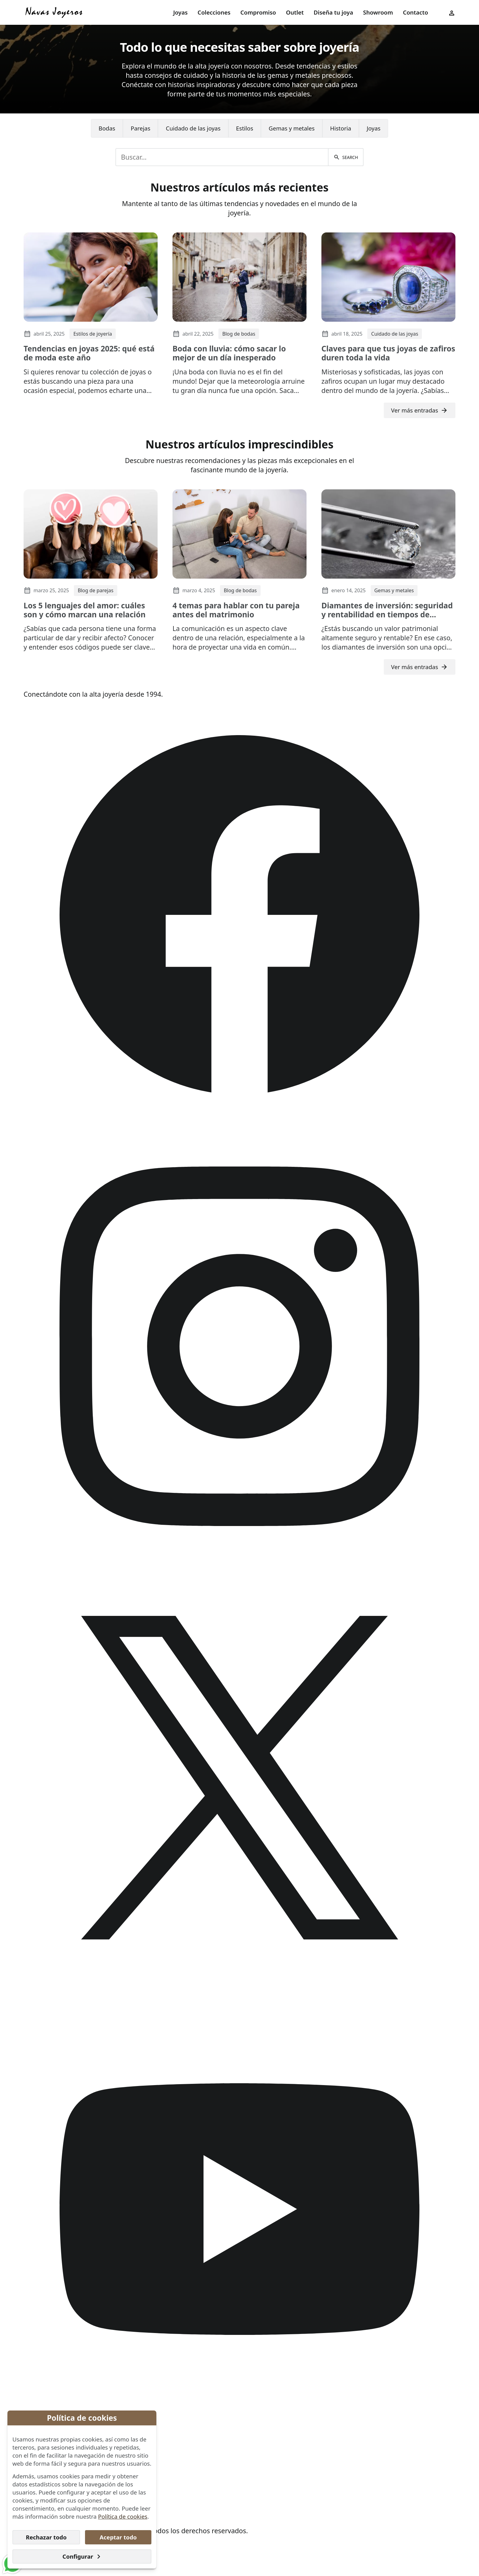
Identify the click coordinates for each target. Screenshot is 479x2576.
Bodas (107, 128)
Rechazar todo (46, 2537)
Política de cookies (122, 2516)
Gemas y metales (292, 128)
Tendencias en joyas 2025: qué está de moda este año (89, 353)
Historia (340, 128)
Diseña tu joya (333, 12)
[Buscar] (346, 157)
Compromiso (258, 12)
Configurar (81, 2556)
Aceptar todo (118, 2537)
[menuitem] (180, 12)
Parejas (140, 128)
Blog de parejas (95, 590)
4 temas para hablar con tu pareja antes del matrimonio (236, 610)
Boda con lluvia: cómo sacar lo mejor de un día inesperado (229, 353)
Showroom (378, 12)
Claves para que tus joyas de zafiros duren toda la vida (388, 353)
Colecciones (214, 12)
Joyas (180, 12)
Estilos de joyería (92, 333)
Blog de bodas (238, 333)
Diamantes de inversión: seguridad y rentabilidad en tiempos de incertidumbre (387, 614)
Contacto (415, 12)
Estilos (244, 128)
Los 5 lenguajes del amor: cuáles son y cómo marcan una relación (84, 610)
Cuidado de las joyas (193, 128)
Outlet (295, 12)
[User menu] (451, 12)
